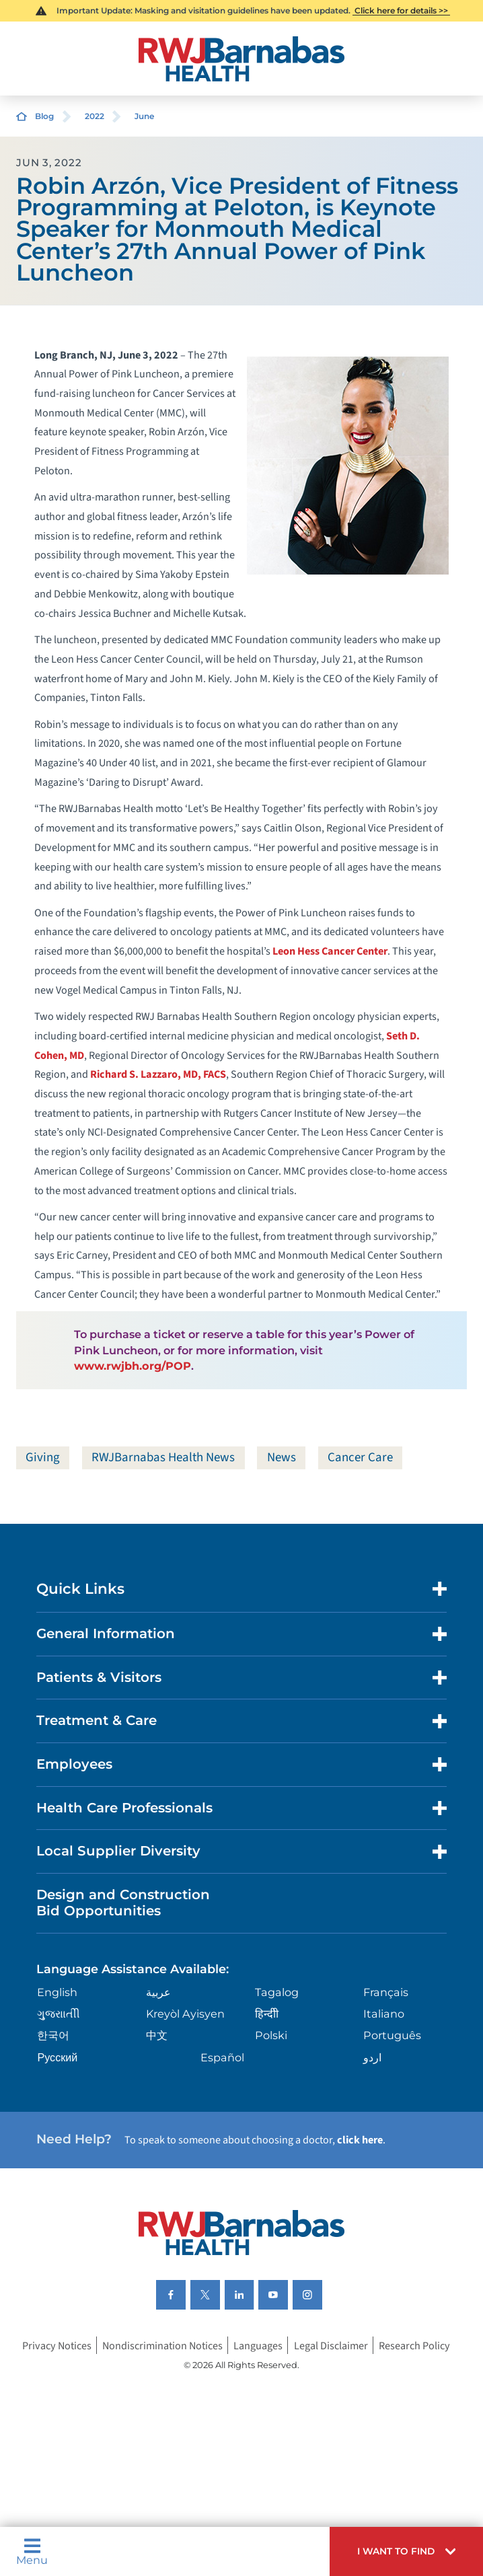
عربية (158, 1992)
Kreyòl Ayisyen (185, 2013)
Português (392, 2035)
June (144, 116)
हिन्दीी (266, 2013)
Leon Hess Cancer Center (329, 951)
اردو (372, 2057)
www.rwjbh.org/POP (132, 1365)
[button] (406, 2551)
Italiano (383, 2013)
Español (222, 2057)
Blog (44, 116)
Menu (32, 2551)
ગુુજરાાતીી (58, 2013)
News (281, 1457)
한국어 (53, 2035)
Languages (258, 2345)
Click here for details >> (401, 10)
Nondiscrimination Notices (162, 2345)
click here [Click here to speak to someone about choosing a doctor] (360, 2139)
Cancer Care (360, 1457)
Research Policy (414, 2345)
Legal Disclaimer (331, 2345)
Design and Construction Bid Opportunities (123, 1902)
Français (385, 1992)
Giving (43, 1457)
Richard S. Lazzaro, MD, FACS (158, 1074)
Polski (271, 2035)
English (57, 1992)
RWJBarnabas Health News (163, 1457)
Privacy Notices (56, 2345)
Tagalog (277, 1992)
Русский (57, 2057)
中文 (157, 2035)
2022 (94, 116)
